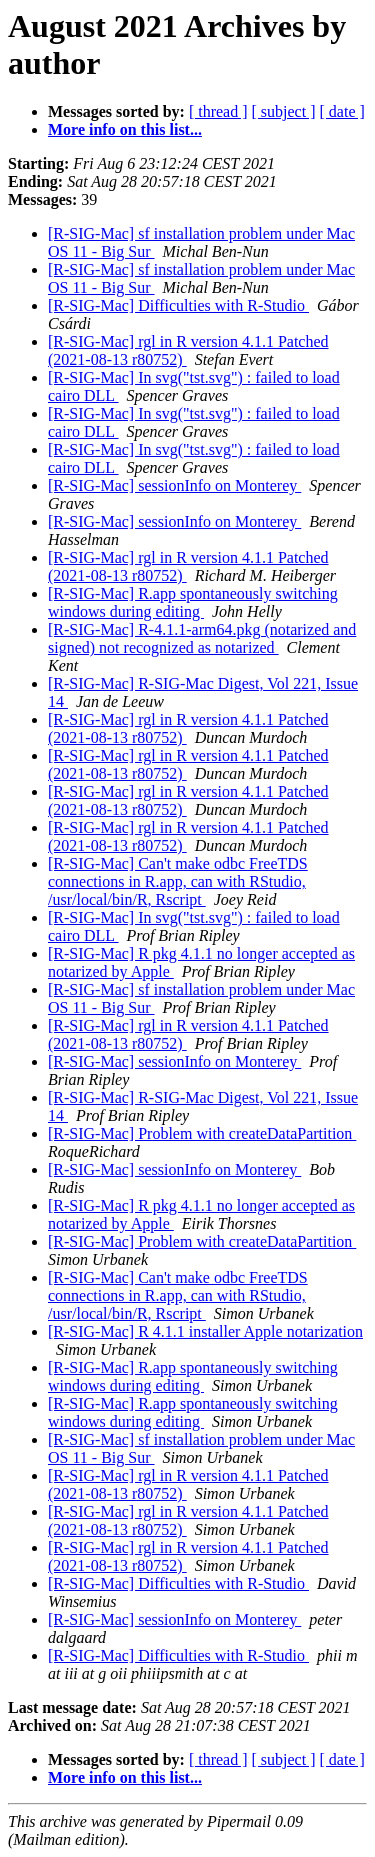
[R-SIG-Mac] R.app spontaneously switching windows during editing (193, 602)
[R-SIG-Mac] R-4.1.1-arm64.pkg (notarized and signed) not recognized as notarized (202, 638)
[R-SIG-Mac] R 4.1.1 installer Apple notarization (205, 1331)
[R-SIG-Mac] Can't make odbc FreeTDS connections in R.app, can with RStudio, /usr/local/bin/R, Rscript (178, 881)
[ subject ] (284, 111)
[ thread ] (218, 111)
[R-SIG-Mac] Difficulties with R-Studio (178, 305)
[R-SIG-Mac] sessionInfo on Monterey (174, 485)
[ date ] (342, 111)
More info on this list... (125, 129)
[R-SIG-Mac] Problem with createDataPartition (202, 1133)
